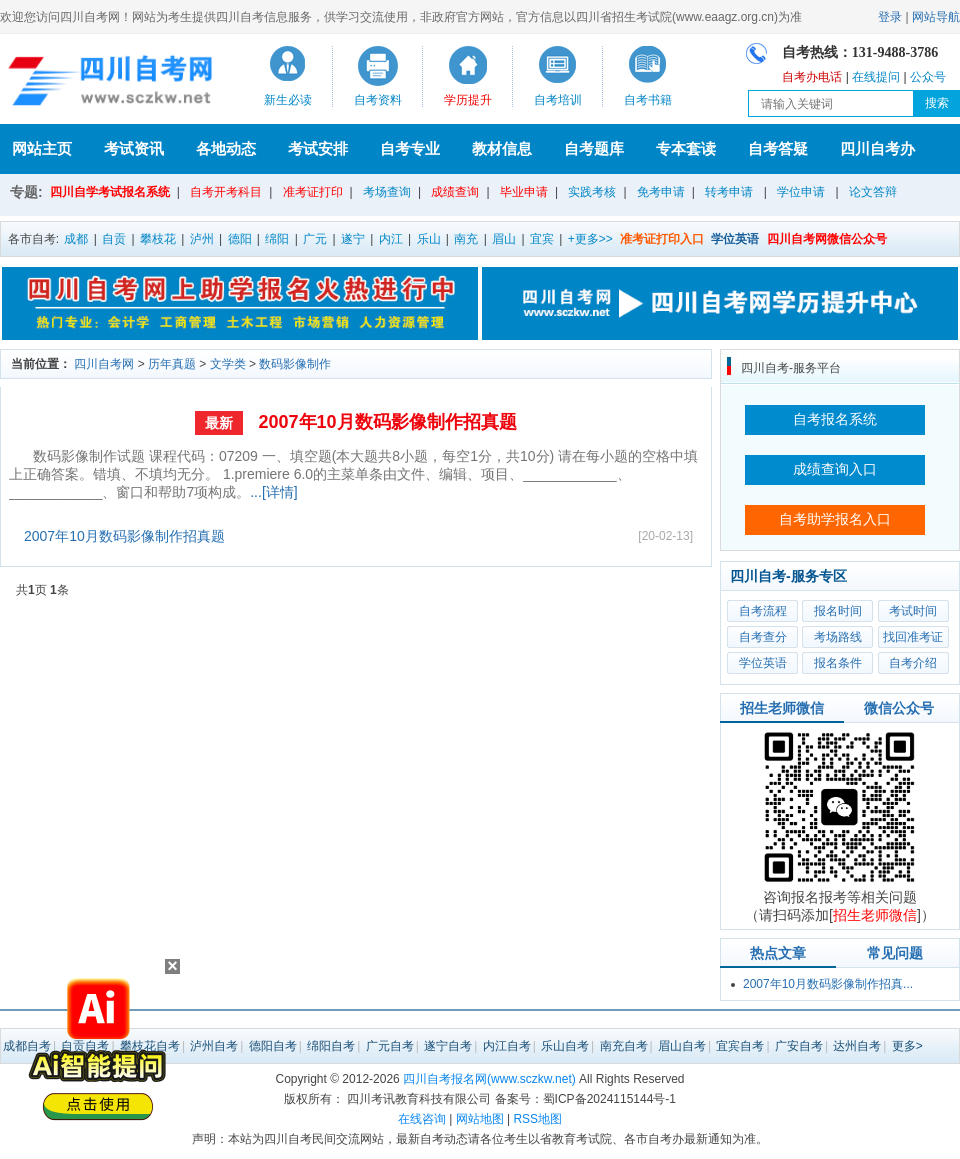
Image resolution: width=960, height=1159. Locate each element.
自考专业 (410, 148)
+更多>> (590, 239)
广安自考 (799, 1046)
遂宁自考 (448, 1046)
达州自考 (857, 1046)
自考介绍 (913, 663)
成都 (76, 239)
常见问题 (895, 953)
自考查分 (763, 637)
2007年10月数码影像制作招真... (828, 984)
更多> (907, 1046)
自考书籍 (648, 100)
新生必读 (288, 100)
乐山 (429, 239)
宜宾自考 (740, 1046)
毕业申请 (524, 192)
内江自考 (507, 1046)
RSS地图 (537, 1119)
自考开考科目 (226, 192)
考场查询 (387, 192)
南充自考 (624, 1046)
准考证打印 (313, 192)
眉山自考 (682, 1046)
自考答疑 (778, 148)
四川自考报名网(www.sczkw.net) (489, 1079)
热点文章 (778, 953)
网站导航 (936, 17)
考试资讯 (134, 148)
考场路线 (838, 637)
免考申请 (661, 192)
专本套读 (686, 148)
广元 (315, 239)
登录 (890, 17)
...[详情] (273, 492)
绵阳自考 (331, 1046)
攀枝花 (158, 239)
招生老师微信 (782, 708)
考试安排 (318, 148)
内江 (391, 239)
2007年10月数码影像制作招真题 (387, 422)
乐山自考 (565, 1046)
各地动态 (226, 148)
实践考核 (592, 192)
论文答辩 (873, 192)
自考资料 (378, 100)
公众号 (928, 77)
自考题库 (594, 148)
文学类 (228, 364)
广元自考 (390, 1046)
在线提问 (876, 77)
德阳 (240, 239)
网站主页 (42, 148)
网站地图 (480, 1119)
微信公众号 (899, 708)
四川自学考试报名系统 (110, 192)
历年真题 (172, 364)
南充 (466, 239)
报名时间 (838, 611)
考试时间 (913, 611)
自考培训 (558, 100)
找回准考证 (913, 637)
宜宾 (542, 239)
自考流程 (763, 611)
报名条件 (838, 663)
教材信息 (502, 148)
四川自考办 (877, 148)
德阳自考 (273, 1046)
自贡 (114, 239)
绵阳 (277, 239)
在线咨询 (422, 1119)
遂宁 (353, 239)
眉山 (504, 239)
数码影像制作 (295, 364)
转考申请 (729, 192)
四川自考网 (104, 364)
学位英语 (763, 663)
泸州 (202, 239)
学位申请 (801, 192)
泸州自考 (214, 1046)
